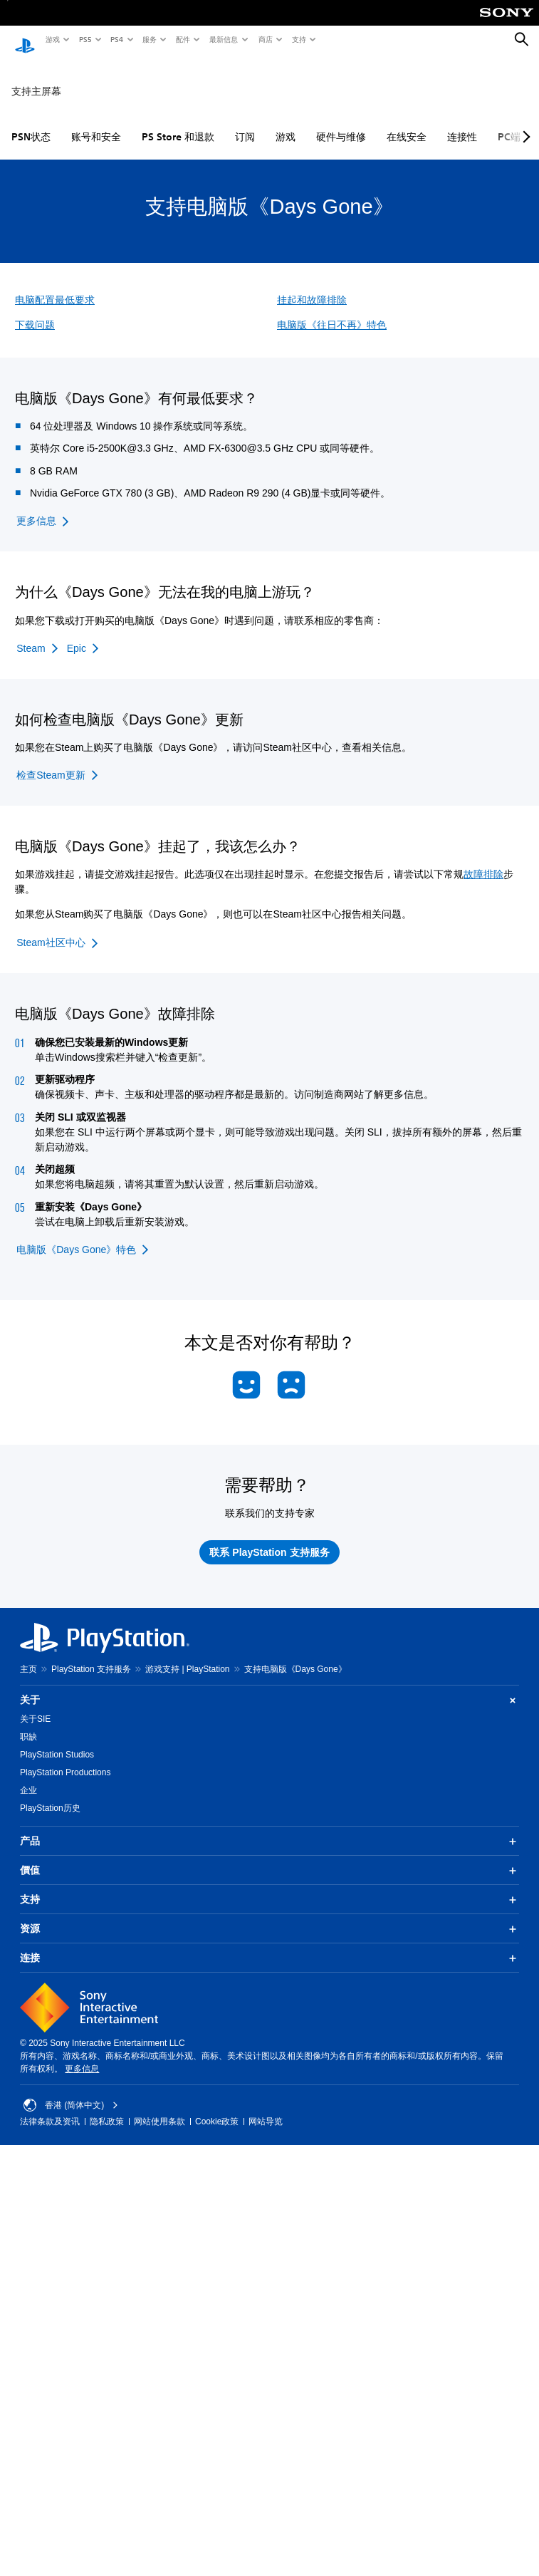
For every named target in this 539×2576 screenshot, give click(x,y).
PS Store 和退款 (178, 123)
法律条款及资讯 (50, 2108)
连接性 (462, 123)
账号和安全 (96, 123)
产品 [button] (269, 1828)
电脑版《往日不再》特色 (332, 311)
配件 (182, 39)
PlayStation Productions (65, 1759)
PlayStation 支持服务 (91, 1656)
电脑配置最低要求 (55, 286)
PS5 (84, 39)
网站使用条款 (159, 2108)
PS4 (116, 39)
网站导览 (265, 2108)
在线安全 (407, 123)
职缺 (28, 1723)
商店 (265, 39)
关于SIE (35, 1705)
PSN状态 (31, 123)
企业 (28, 1777)
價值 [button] (269, 1857)
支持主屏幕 (36, 77)
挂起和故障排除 (312, 286)
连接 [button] (269, 1944)
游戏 (52, 39)
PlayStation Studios (57, 1741)
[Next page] (524, 123)
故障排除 (483, 860)
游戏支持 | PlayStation (187, 1656)
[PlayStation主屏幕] (25, 39)
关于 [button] (269, 1686)
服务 (149, 39)
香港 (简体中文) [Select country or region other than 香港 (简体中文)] (71, 2092)
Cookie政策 (217, 2108)
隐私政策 (107, 2108)
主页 (28, 1656)
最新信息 (223, 39)
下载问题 (35, 311)
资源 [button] (269, 1915)
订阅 (245, 123)
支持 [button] (269, 1886)
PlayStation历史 (50, 1794)
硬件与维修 (341, 123)
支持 (298, 39)
